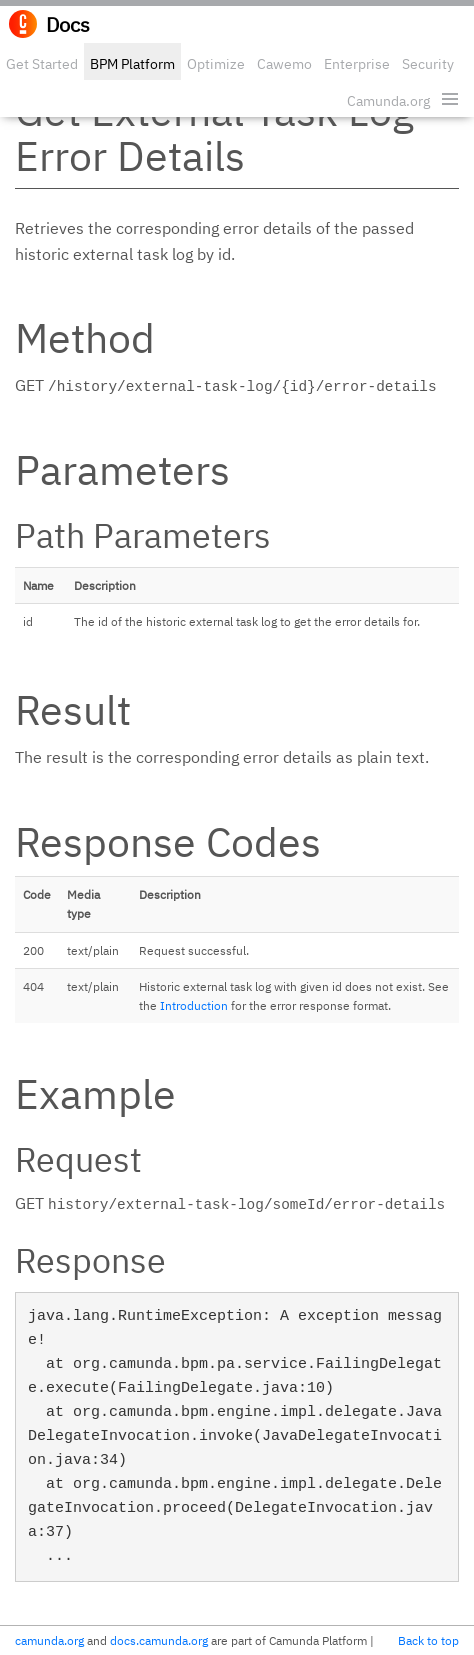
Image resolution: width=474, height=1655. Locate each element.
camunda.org (49, 1640)
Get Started (42, 64)
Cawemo (284, 64)
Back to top (428, 1640)
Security (428, 64)
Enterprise (357, 64)
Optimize (216, 64)
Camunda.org (388, 101)
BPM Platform (132, 64)
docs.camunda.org (159, 1640)
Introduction (194, 1005)
